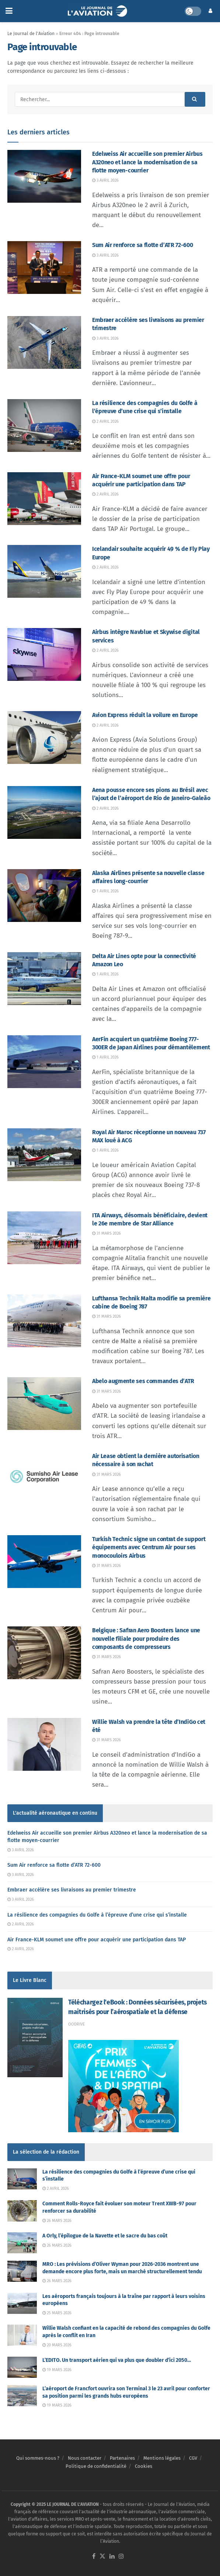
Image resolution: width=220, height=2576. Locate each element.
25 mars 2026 (56, 2313)
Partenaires (122, 2458)
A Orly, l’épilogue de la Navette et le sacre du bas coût (104, 2236)
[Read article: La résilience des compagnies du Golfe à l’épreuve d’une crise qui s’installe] (44, 425)
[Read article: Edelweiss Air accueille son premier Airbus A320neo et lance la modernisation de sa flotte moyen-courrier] (44, 176)
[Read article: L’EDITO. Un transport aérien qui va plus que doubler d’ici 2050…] (22, 2367)
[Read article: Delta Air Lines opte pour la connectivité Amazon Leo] (44, 978)
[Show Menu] (9, 11)
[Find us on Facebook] (93, 2556)
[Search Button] (195, 99)
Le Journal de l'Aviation (31, 33)
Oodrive (76, 2024)
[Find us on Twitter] (102, 2556)
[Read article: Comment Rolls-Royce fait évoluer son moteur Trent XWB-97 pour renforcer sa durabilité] (22, 2210)
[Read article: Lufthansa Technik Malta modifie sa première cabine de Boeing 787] (44, 1320)
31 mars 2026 (106, 1233)
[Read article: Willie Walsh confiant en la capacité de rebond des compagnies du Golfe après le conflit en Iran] (22, 2335)
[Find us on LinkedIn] (112, 2556)
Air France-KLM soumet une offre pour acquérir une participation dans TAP (96, 1940)
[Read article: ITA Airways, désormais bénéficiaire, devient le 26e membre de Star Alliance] (44, 1237)
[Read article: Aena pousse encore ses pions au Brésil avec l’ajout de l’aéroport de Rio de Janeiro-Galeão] (44, 812)
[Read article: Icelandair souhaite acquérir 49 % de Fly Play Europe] (44, 571)
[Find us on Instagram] (121, 2556)
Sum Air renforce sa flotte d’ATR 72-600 (142, 244)
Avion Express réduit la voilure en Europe (145, 714)
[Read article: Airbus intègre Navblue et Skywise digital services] (44, 654)
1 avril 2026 (105, 891)
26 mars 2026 (56, 2220)
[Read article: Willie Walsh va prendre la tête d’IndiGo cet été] (44, 1744)
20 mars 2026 (56, 2345)
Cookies (143, 2466)
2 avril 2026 (105, 421)
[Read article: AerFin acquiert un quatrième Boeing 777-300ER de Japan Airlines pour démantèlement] (44, 1061)
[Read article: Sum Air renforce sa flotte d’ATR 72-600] (44, 267)
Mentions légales (162, 2458)
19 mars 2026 (56, 2369)
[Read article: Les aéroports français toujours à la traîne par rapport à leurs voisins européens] (22, 2303)
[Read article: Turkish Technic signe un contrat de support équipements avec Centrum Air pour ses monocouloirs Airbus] (44, 1561)
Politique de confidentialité (96, 2466)
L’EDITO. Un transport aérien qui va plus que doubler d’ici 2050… (116, 2360)
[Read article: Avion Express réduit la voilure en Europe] (44, 737)
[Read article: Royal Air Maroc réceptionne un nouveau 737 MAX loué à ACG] (44, 1154)
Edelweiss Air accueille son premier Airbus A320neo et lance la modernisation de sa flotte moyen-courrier (147, 162)
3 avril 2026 (105, 180)
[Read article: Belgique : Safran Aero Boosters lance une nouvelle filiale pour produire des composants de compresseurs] (44, 1652)
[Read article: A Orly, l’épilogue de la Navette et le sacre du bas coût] (22, 2242)
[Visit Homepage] (98, 11)
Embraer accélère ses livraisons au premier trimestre (71, 1890)
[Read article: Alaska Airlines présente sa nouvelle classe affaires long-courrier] (44, 895)
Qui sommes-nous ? (37, 2458)
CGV (193, 2458)
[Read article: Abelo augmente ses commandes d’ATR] (44, 1403)
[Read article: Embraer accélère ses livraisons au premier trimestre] (44, 342)
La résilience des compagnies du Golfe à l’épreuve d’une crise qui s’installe (97, 1915)
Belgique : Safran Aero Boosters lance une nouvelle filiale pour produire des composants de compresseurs (146, 1638)
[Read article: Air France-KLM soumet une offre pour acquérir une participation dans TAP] (44, 498)
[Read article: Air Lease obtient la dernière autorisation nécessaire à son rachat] (44, 1478)
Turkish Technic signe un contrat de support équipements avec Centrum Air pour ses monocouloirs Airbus (148, 1547)
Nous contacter (84, 2458)
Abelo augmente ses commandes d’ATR (143, 1381)
